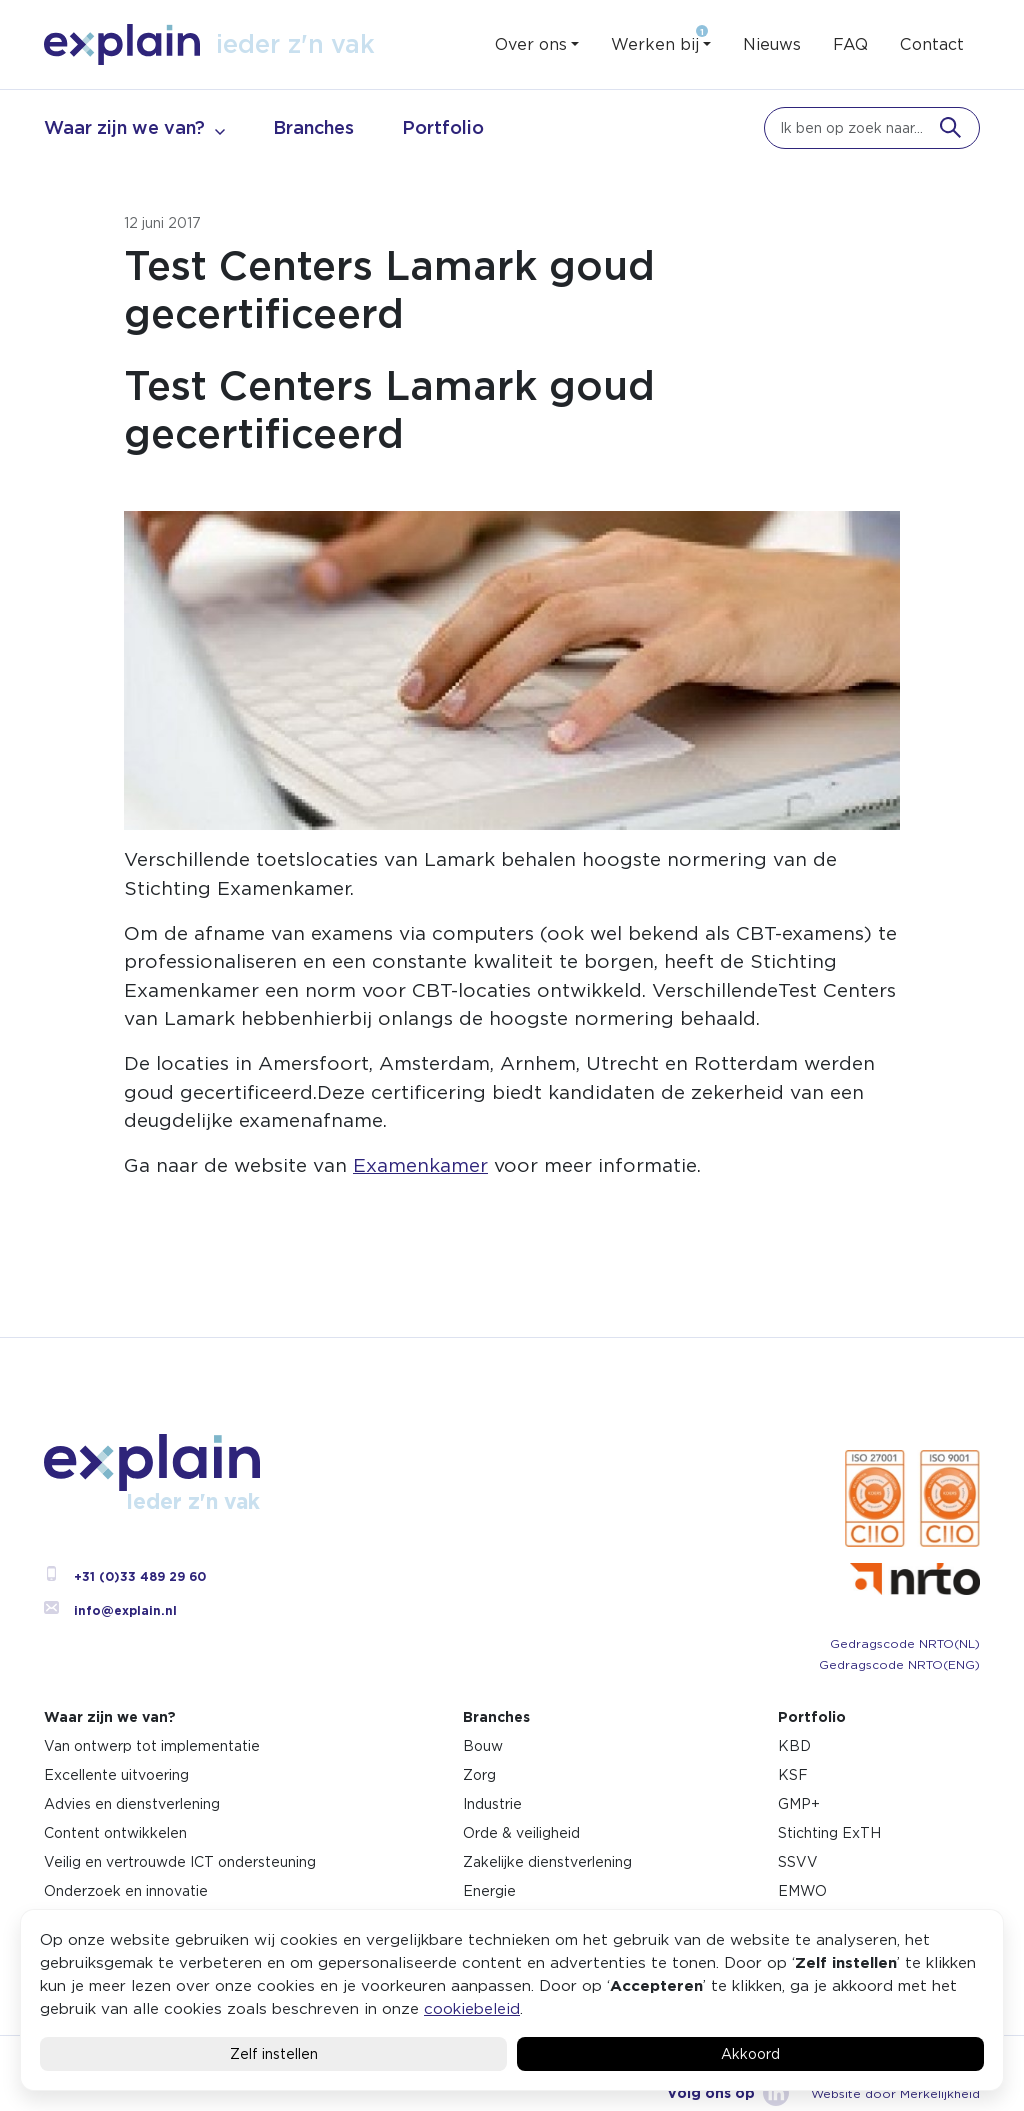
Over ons (531, 44)
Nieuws (772, 44)
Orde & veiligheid (521, 1833)
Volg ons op (728, 2093)
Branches (313, 127)
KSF (793, 1775)
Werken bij (655, 44)
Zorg (479, 1775)
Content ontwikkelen (115, 1833)
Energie (489, 1891)
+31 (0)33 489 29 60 (125, 1576)
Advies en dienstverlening (132, 1804)
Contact (932, 44)
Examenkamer (420, 1165)
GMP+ (799, 1804)
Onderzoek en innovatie (126, 1891)
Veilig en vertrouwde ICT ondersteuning (180, 1862)
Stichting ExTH (829, 1833)
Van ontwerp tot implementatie (152, 1746)
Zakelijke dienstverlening (547, 1862)
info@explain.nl (110, 1610)
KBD (794, 1746)
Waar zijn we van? (124, 127)
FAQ (850, 44)
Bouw (483, 1746)
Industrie (492, 1804)
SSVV (798, 1862)
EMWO (802, 1891)
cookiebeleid (472, 2008)
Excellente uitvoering (116, 1775)
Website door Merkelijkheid (895, 2093)
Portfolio (443, 127)
